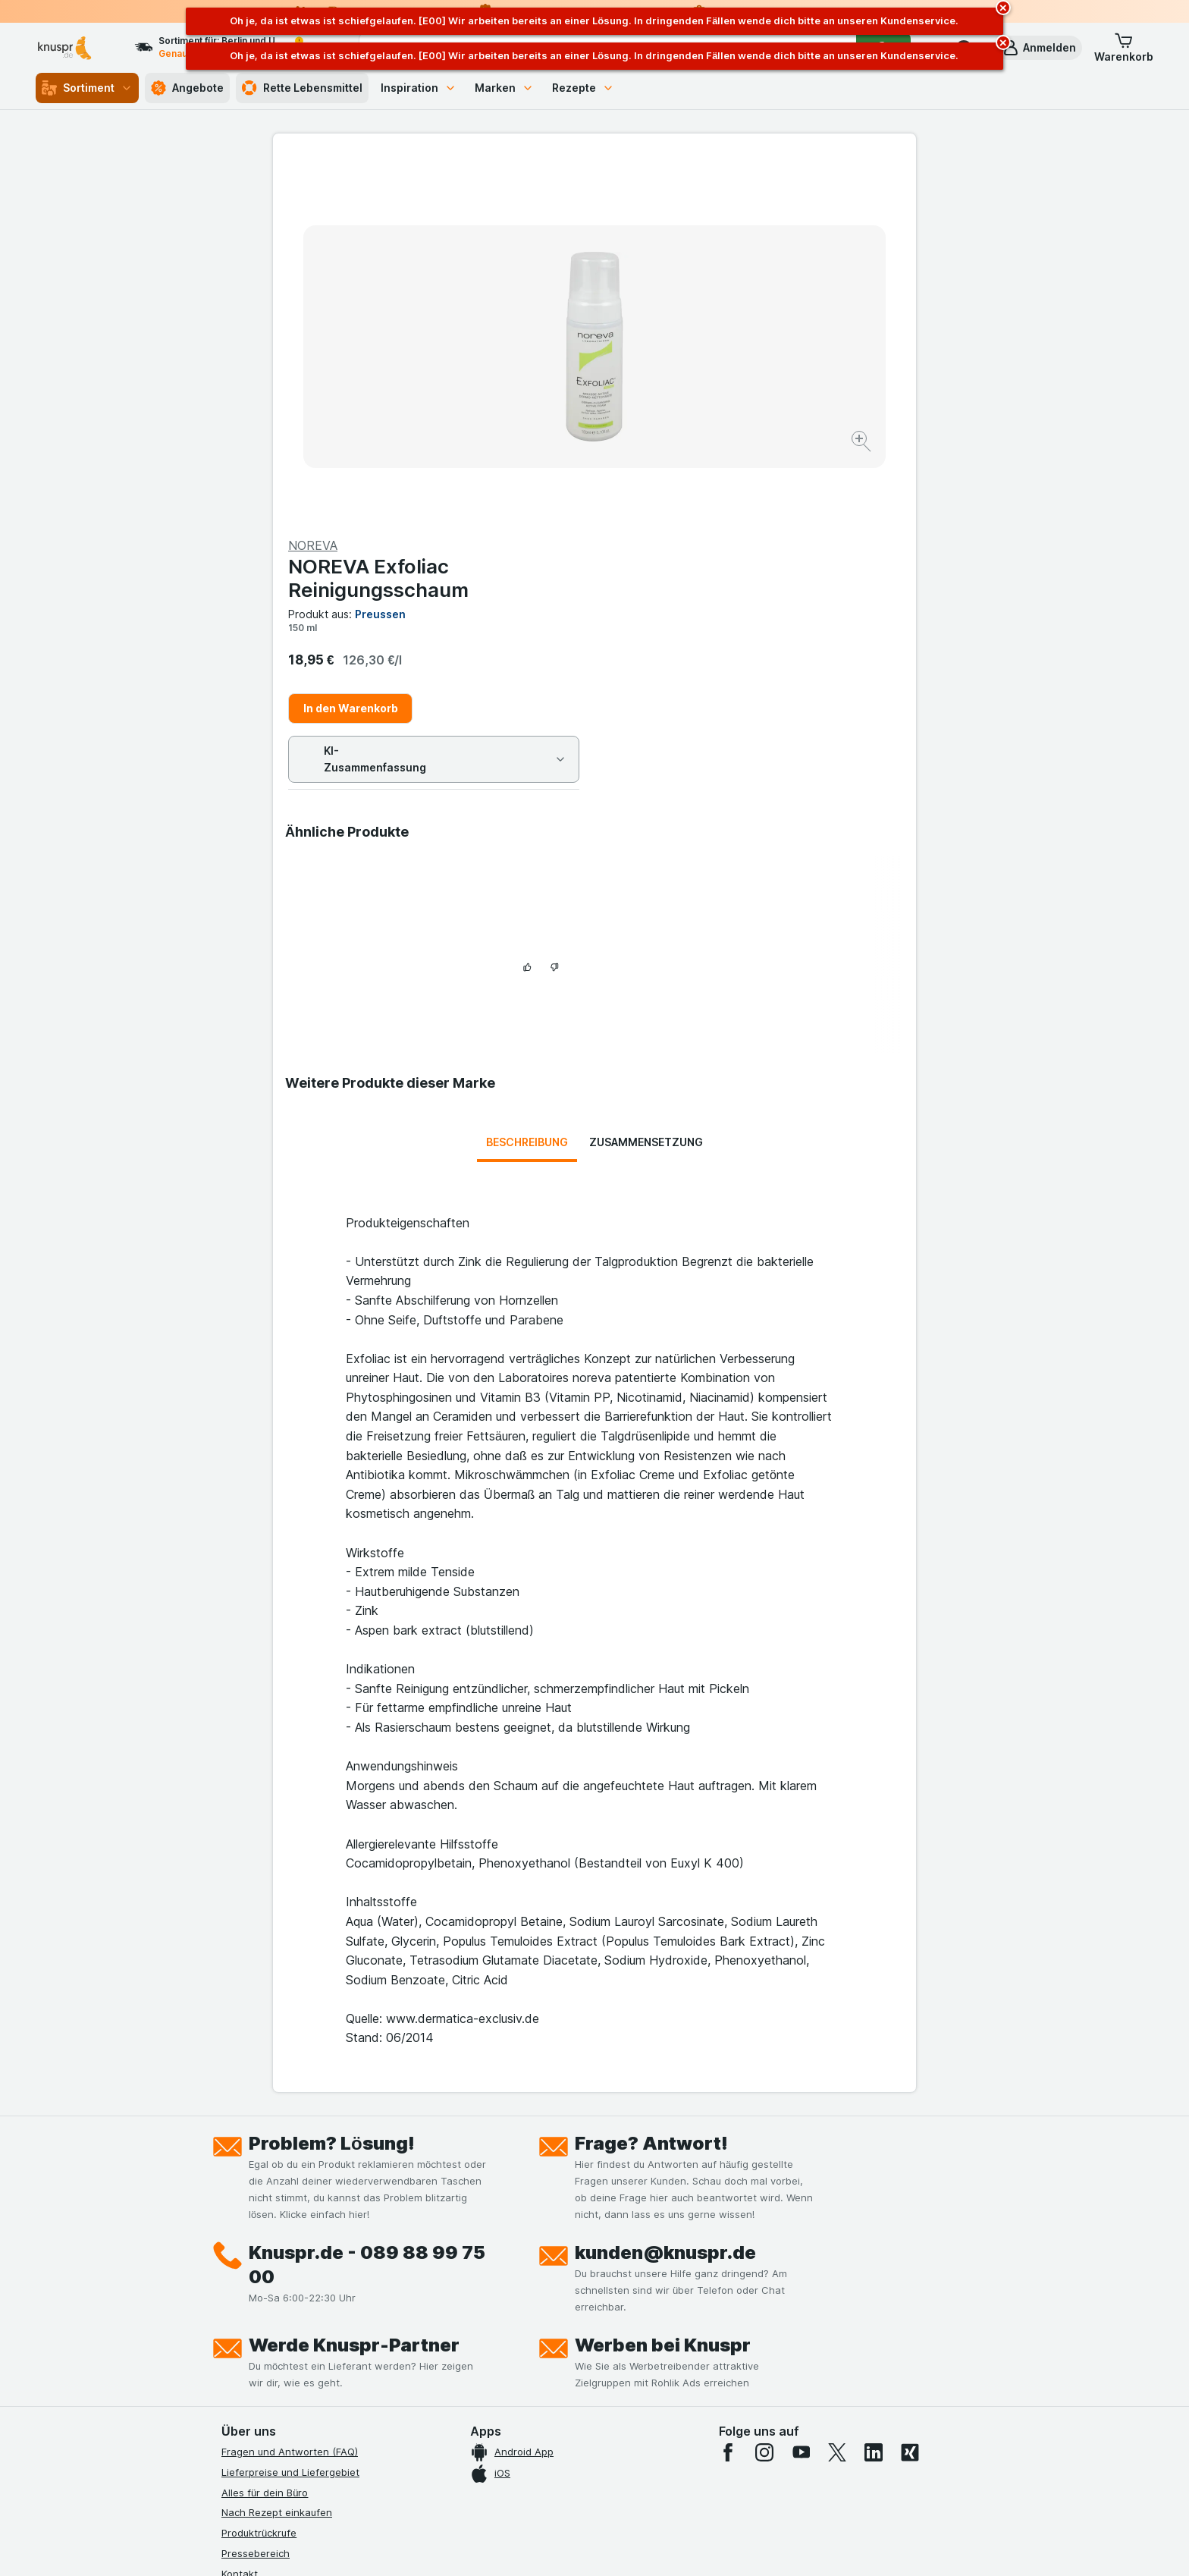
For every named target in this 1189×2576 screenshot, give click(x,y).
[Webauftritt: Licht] (586, 2545)
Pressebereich (255, 2201)
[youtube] (801, 2100)
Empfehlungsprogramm (276, 2364)
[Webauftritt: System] (518, 2545)
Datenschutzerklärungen (279, 2262)
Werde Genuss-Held (268, 2323)
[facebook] (728, 2100)
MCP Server (249, 2384)
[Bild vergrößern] (541, 394)
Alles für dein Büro (264, 2141)
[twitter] (837, 2100)
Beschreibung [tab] (527, 790)
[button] (1039, 48)
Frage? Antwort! (651, 1791)
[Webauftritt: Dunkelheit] (663, 2545)
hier (475, 2446)
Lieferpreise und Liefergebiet (290, 2120)
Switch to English (623, 2483)
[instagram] (764, 2100)
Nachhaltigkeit (255, 2343)
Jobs (232, 2241)
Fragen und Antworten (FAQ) (289, 2100)
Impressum (246, 2303)
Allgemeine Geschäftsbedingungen (304, 2282)
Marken (504, 87)
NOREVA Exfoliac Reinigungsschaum (700, 213)
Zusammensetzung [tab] (646, 790)
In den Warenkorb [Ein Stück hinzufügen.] (672, 343)
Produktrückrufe (258, 2181)
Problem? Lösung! (332, 1791)
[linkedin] (873, 2100)
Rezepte (583, 87)
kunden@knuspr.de (665, 1901)
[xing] (910, 2100)
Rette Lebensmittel (302, 88)
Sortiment (87, 88)
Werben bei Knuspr (663, 1993)
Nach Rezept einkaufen (276, 2160)
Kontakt (239, 2222)
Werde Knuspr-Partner (354, 1993)
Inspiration (418, 87)
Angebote (187, 88)
